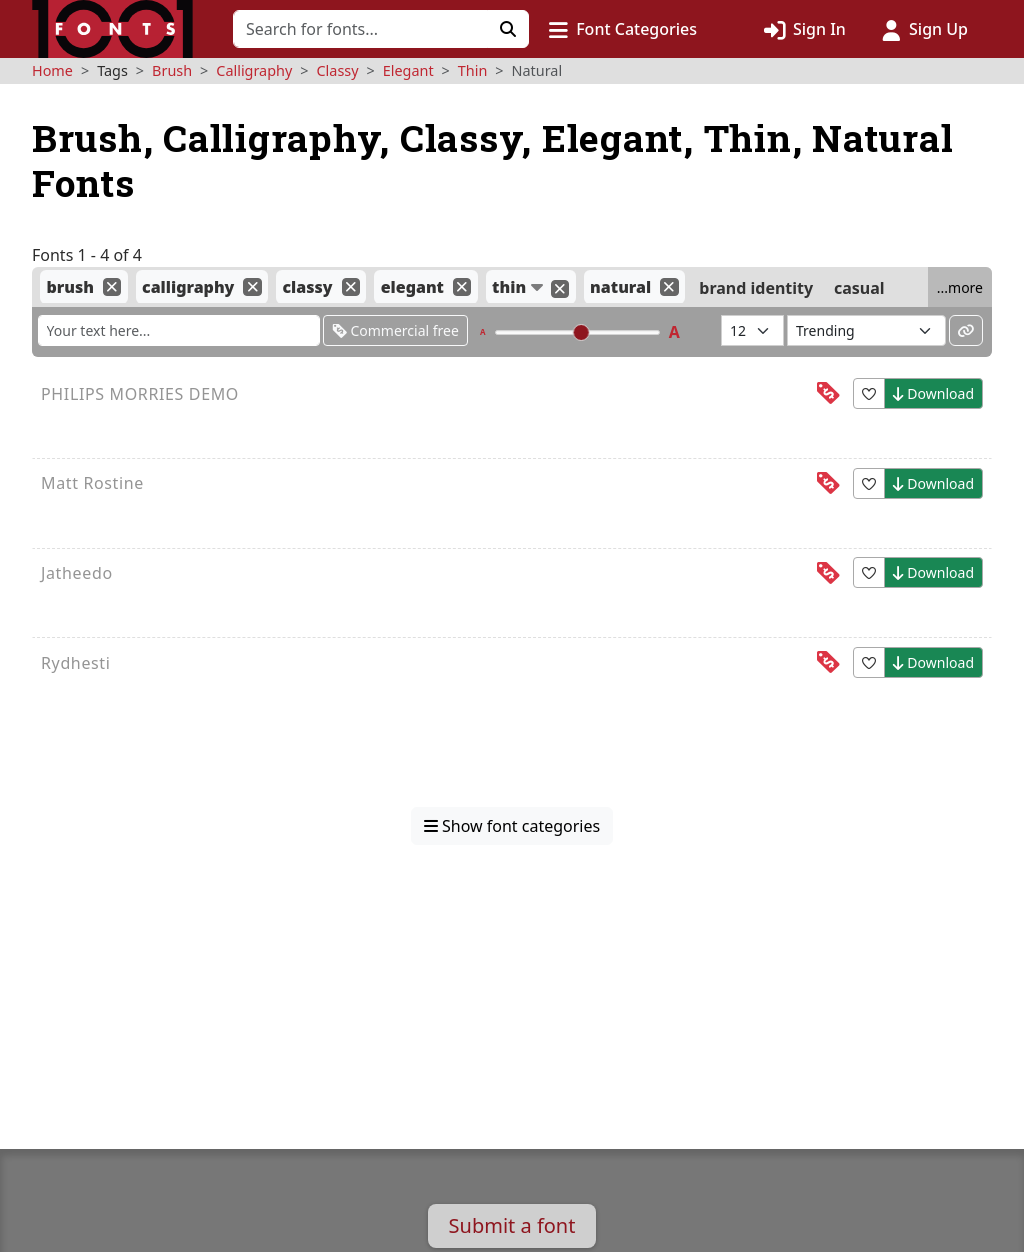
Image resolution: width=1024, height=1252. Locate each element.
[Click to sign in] (805, 29)
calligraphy (188, 287)
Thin (473, 70)
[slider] (580, 332)
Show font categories (512, 826)
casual (859, 287)
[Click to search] (508, 29)
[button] (623, 29)
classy (308, 287)
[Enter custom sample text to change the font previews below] (179, 330)
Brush (172, 70)
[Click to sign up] (925, 29)
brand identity (756, 287)
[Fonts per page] (752, 330)
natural (620, 287)
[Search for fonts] (360, 29)
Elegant (408, 70)
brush (70, 287)
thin (509, 287)
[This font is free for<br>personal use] (828, 393)
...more (960, 287)
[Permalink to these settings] (966, 330)
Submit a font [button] (512, 1225)
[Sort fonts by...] (866, 330)
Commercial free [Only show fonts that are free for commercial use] (395, 330)
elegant (412, 287)
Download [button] (933, 393)
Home (52, 70)
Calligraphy (254, 70)
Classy (338, 70)
